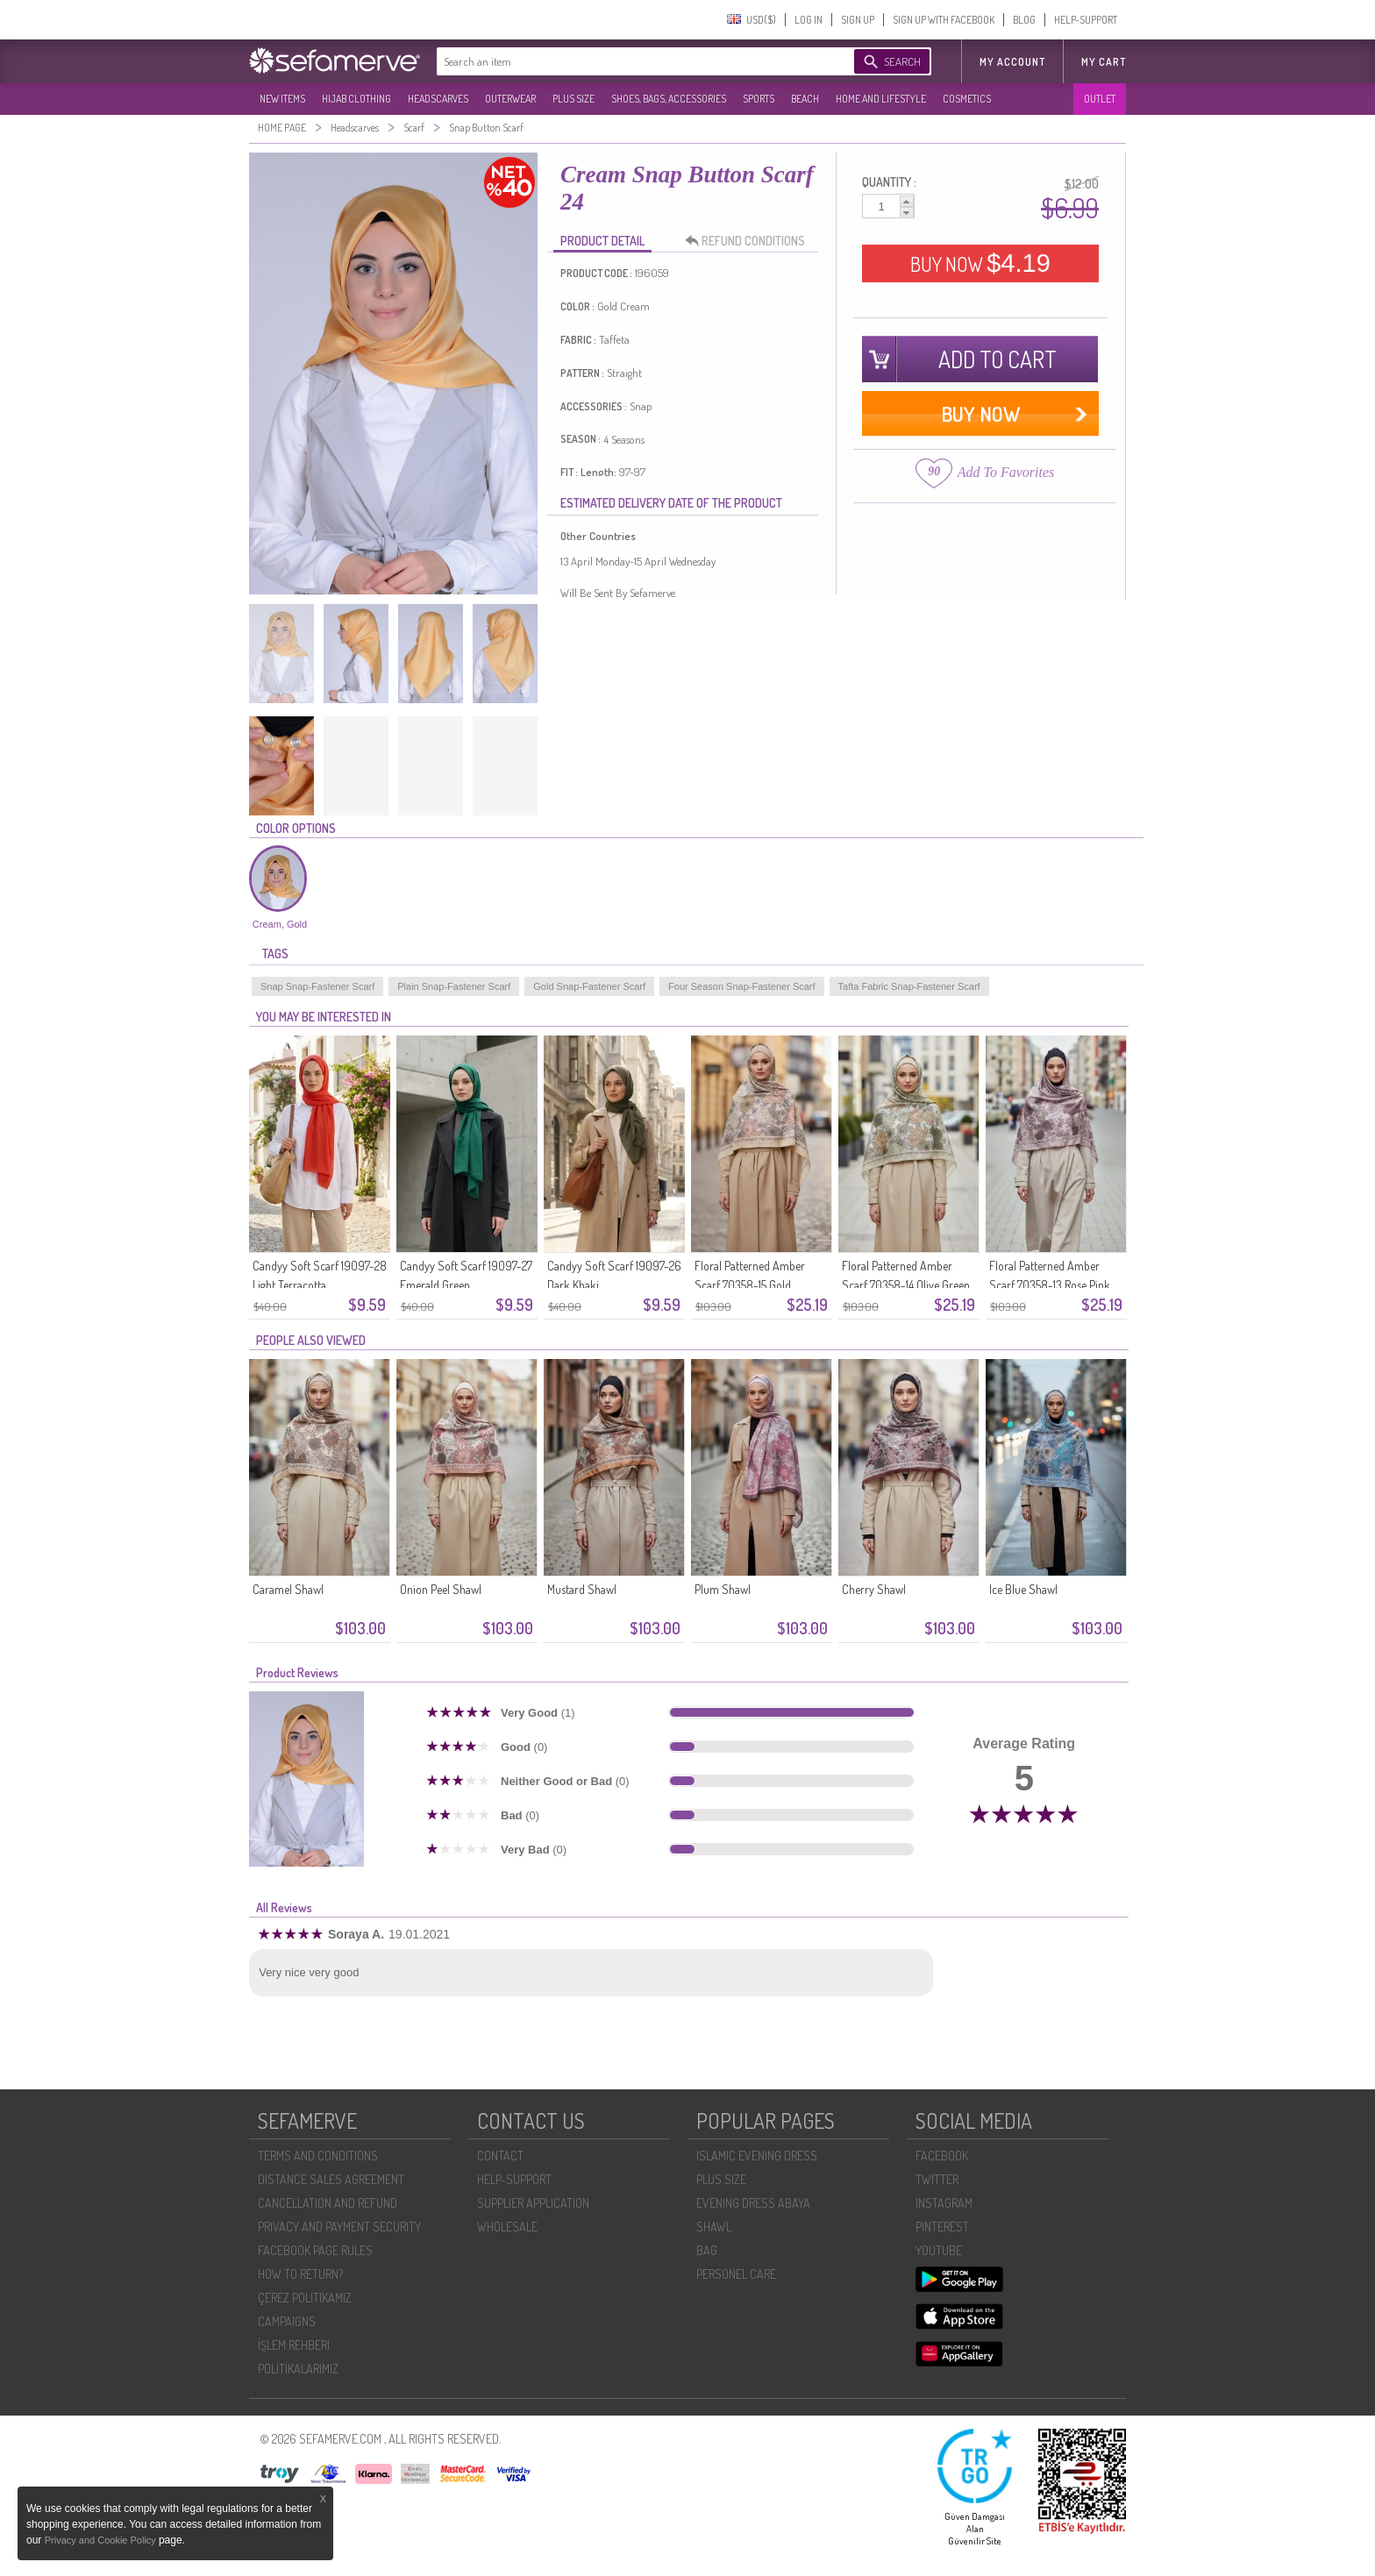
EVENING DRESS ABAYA (753, 2202)
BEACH (805, 98)
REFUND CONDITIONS (750, 241)
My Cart (1103, 61)
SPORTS (758, 98)
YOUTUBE (938, 2250)
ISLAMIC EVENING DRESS (756, 2155)
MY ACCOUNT (1012, 61)
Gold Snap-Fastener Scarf (589, 986)
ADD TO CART (997, 359)
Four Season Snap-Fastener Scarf (742, 986)
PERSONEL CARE (736, 2273)
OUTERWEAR (510, 98)
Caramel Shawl (288, 1589)
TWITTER (936, 2179)
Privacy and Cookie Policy (102, 2540)
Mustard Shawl (581, 1589)
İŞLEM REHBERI (294, 2345)
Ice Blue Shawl (1023, 1589)
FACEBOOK (941, 2155)
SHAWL (713, 2226)
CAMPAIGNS (287, 2321)
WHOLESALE (507, 2226)
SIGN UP (857, 19)
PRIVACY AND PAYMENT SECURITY (339, 2226)
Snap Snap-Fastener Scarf (317, 986)
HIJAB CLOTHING (356, 98)
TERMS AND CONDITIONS (318, 2155)
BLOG (1024, 19)
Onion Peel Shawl (440, 1589)
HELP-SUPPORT (1085, 19)
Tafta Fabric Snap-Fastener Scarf (909, 986)
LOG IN (808, 19)
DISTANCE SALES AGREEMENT (331, 2179)
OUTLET (1099, 98)
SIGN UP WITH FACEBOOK (943, 19)
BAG (706, 2250)
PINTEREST (942, 2226)
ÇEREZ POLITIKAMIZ (305, 2297)
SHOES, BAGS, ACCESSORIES (668, 98)
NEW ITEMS (282, 98)
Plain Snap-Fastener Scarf (453, 986)
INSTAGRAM (943, 2202)
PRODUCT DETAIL (602, 240)
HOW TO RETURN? (300, 2273)
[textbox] (628, 61)
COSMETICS (967, 98)
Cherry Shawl (874, 1589)
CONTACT (500, 2155)
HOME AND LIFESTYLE (881, 98)
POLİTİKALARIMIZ (298, 2368)
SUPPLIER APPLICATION (533, 2202)
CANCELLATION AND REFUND (327, 2202)
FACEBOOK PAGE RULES (315, 2250)
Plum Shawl (723, 1589)
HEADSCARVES (438, 98)
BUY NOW (980, 263)
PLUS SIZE (573, 98)
